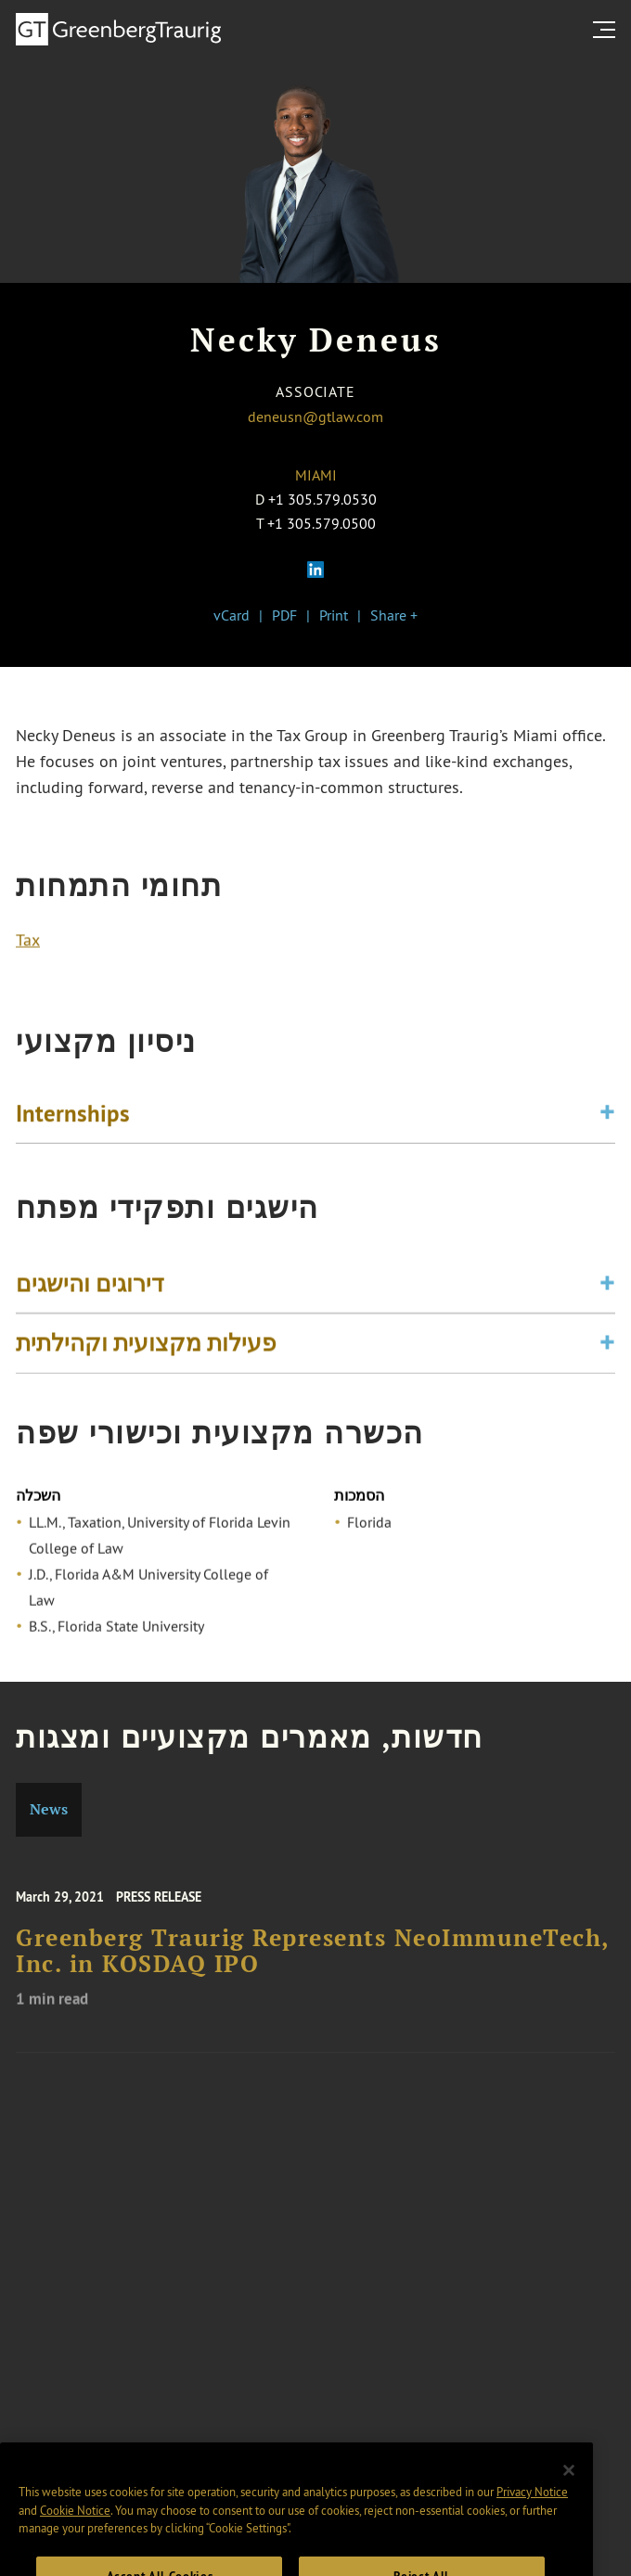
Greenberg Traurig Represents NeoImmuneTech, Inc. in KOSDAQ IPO (313, 1960)
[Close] (568, 2487)
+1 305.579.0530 (322, 499)
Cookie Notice (75, 2528)
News (49, 1809)
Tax (28, 942)
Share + (394, 615)
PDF (284, 615)
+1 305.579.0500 (321, 523)
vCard (231, 615)
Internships (73, 1116)
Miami (316, 475)
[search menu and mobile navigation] (607, 29)
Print (333, 615)
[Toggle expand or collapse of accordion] (607, 1116)
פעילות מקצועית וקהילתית (146, 1348)
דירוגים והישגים (90, 1288)
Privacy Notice (532, 2510)
